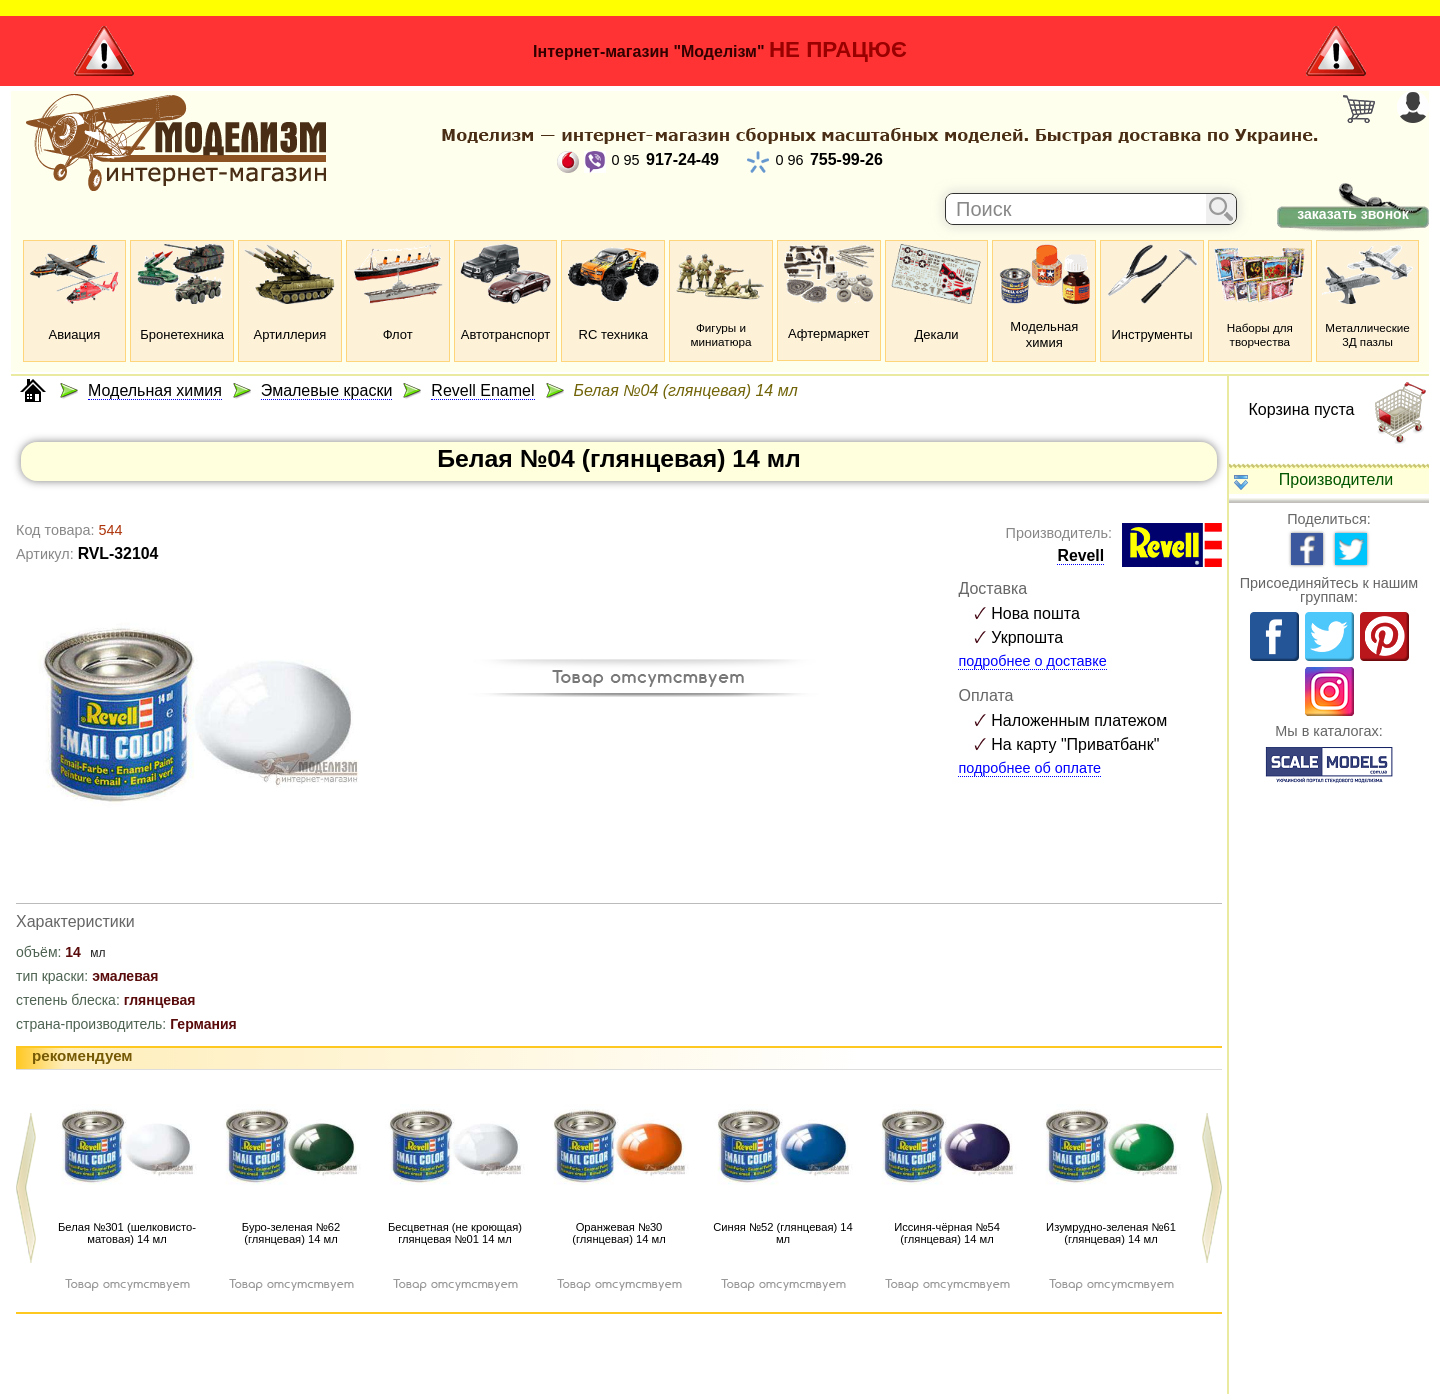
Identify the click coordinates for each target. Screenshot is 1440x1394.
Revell (1080, 555)
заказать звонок (1352, 214)
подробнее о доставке (1032, 661)
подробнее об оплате (1029, 768)
